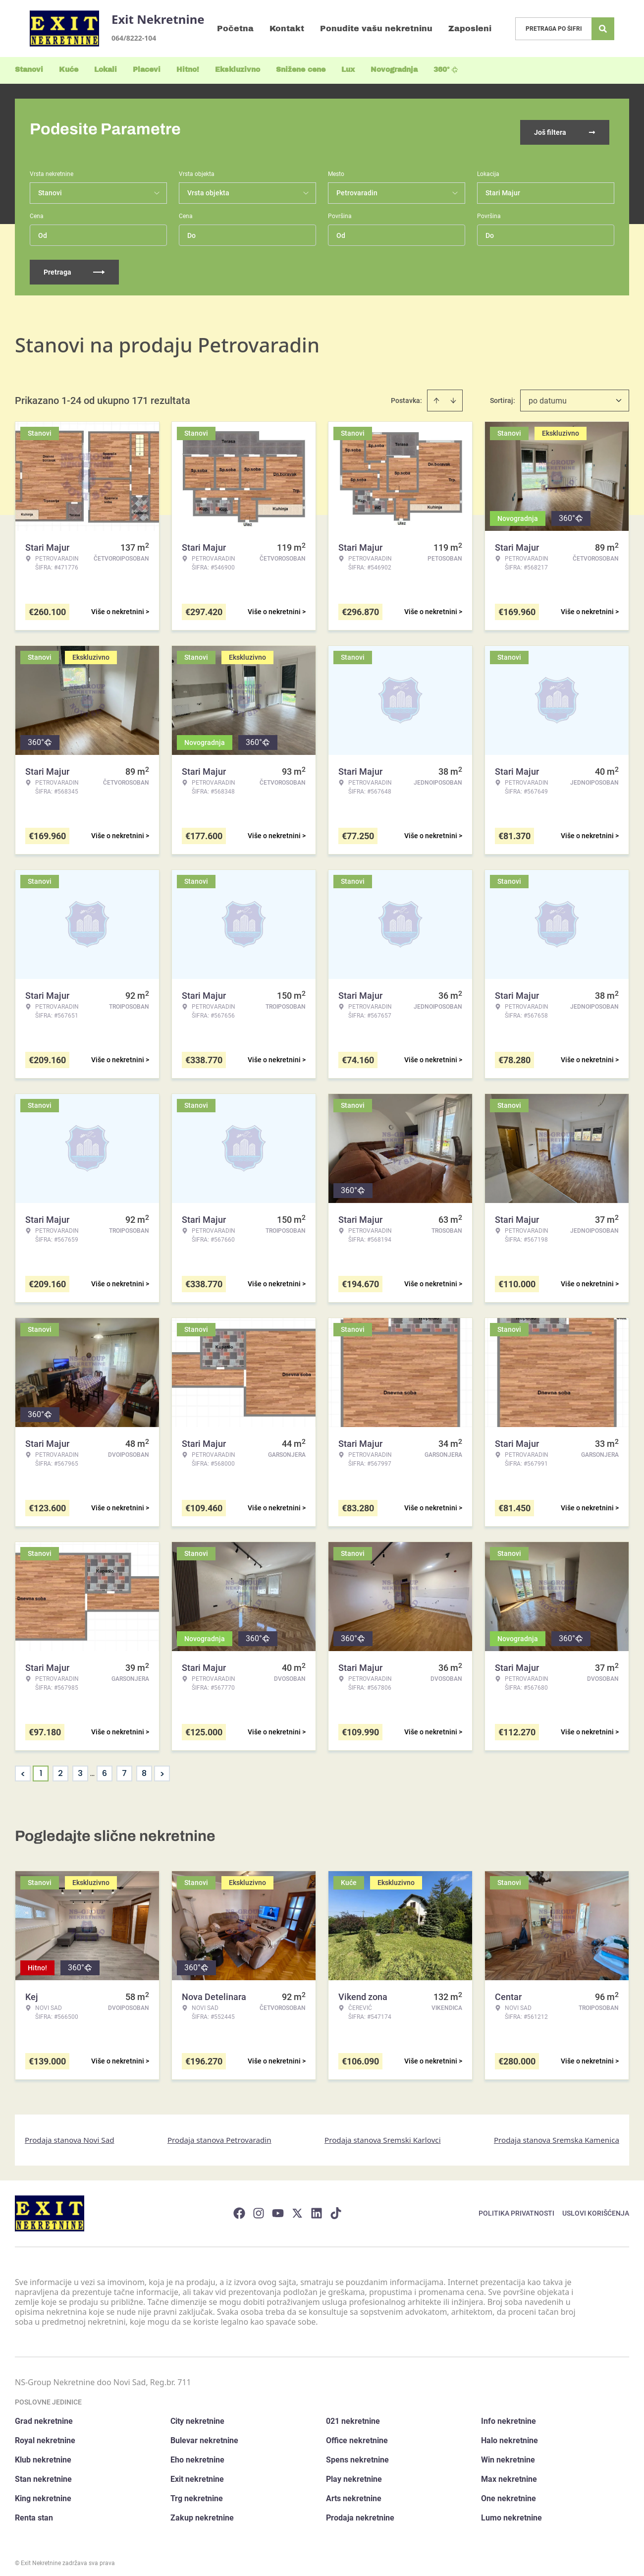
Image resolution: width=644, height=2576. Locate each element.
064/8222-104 (133, 38)
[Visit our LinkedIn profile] (316, 2207)
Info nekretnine (508, 2414)
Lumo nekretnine (511, 2511)
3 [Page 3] (80, 1767)
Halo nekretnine (509, 2434)
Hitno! (187, 69)
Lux (348, 69)
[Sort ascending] (436, 394)
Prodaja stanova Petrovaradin (219, 2133)
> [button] (162, 1767)
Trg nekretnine (196, 2492)
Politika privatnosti (516, 2207)
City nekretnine (197, 2414)
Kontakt (286, 28)
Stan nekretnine (43, 2472)
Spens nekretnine (357, 2453)
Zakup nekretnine (202, 2511)
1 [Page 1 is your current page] (41, 1767)
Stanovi (29, 69)
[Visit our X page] (297, 2207)
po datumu (548, 394)
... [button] (92, 1767)
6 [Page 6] (104, 1767)
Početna (235, 28)
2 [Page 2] (60, 1767)
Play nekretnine (354, 2472)
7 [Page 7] (124, 1767)
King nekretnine (43, 2492)
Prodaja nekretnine (360, 2511)
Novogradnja (394, 69)
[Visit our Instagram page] (259, 2207)
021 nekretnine (353, 2414)
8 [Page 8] (144, 1767)
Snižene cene (300, 69)
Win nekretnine (508, 2453)
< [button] (23, 1767)
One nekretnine (508, 2492)
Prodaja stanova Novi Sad (69, 2133)
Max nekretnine (509, 2472)
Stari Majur (502, 186)
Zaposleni (469, 28)
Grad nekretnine (44, 2414)
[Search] (602, 28)
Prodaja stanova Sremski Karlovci (382, 2133)
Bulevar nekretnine (204, 2434)
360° (445, 69)
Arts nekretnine (353, 2492)
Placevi (147, 69)
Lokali (105, 69)
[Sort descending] (453, 394)
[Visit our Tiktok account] (336, 2207)
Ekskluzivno (237, 69)
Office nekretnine (357, 2434)
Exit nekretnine (197, 2472)
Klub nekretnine (43, 2453)
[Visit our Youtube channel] (278, 2207)
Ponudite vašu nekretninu (376, 28)
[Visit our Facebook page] (239, 2207)
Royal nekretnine (45, 2434)
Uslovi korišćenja (595, 2207)
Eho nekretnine (197, 2453)
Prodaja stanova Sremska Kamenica (556, 2133)
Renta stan (34, 2511)
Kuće (68, 69)
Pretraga (74, 266)
